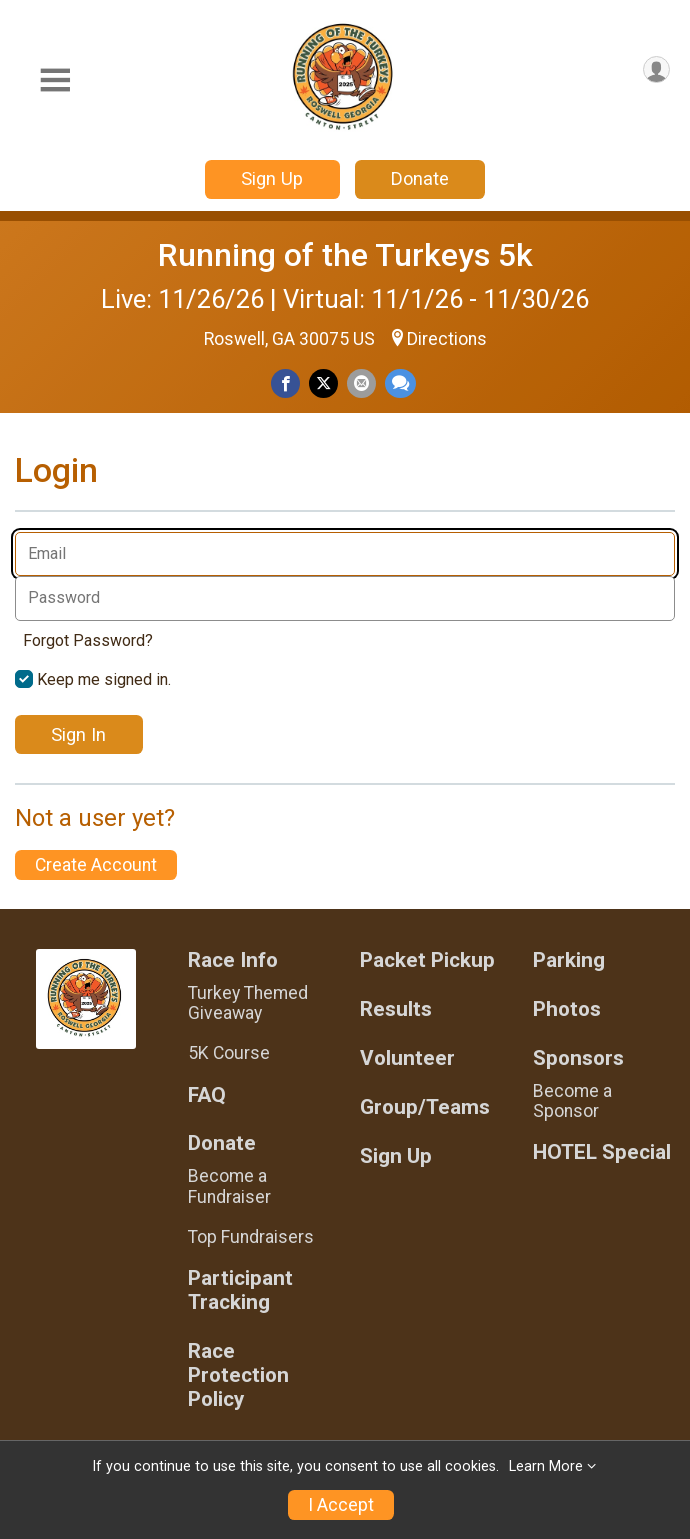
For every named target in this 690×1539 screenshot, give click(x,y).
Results (396, 1009)
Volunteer (407, 1058)
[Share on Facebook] (285, 383)
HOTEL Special (602, 1152)
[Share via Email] (361, 383)
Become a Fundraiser (229, 1186)
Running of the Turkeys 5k (345, 255)
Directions (447, 339)
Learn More (546, 1466)
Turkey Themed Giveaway (248, 1003)
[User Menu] (656, 69)
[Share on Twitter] (323, 383)
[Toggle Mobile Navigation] (55, 80)
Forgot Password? (88, 640)
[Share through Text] (400, 383)
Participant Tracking (240, 1290)
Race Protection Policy (238, 1375)
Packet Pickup (427, 960)
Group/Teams (425, 1107)
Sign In (78, 734)
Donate (420, 178)
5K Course (229, 1053)
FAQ (207, 1095)
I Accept (341, 1505)
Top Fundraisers (251, 1237)
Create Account (96, 865)
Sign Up (272, 178)
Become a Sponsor (572, 1101)
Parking (569, 960)
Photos (567, 1009)
